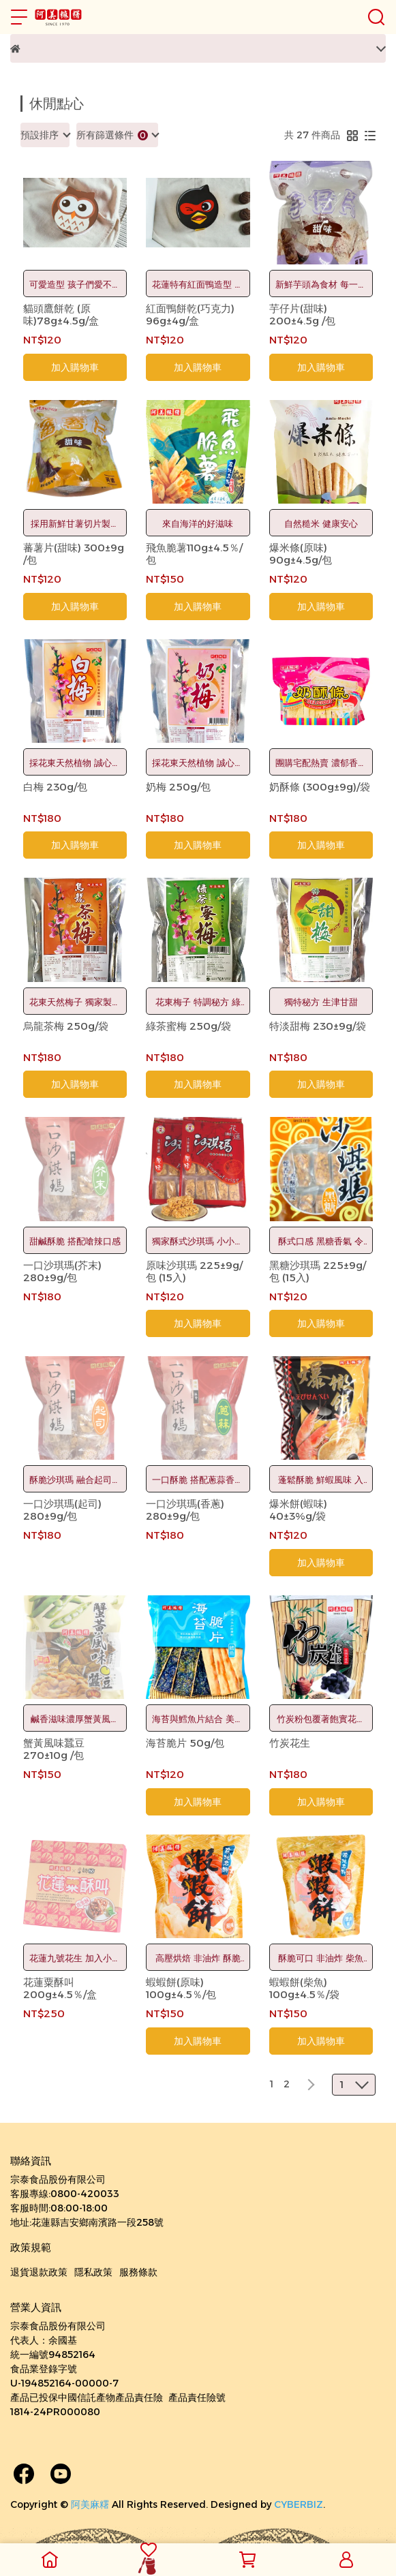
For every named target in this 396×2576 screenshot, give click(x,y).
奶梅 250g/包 (178, 787)
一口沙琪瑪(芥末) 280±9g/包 (62, 1271)
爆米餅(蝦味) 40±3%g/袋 (298, 1510)
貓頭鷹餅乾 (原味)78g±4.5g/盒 (61, 315)
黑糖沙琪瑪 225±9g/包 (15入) (317, 1271)
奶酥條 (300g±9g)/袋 (319, 787)
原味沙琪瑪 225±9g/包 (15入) (194, 1271)
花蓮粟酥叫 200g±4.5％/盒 (60, 1988)
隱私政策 (93, 2272)
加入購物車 (75, 367)
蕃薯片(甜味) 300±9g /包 (73, 554)
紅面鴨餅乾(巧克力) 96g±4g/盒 (190, 315)
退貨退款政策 (38, 2272)
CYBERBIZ (298, 2504)
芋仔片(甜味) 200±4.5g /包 (302, 315)
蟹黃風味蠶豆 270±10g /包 (54, 1749)
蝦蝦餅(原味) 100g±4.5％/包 (181, 1988)
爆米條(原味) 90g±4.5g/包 (300, 554)
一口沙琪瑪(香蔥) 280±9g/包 (185, 1510)
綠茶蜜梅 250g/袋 (188, 1026)
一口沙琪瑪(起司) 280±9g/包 (62, 1510)
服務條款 (138, 2272)
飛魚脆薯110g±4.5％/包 (194, 554)
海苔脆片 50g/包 (185, 1743)
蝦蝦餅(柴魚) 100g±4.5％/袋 (304, 1988)
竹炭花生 (289, 1743)
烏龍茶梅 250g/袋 (65, 1026)
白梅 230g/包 (55, 787)
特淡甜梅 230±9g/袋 (317, 1026)
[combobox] (45, 135)
